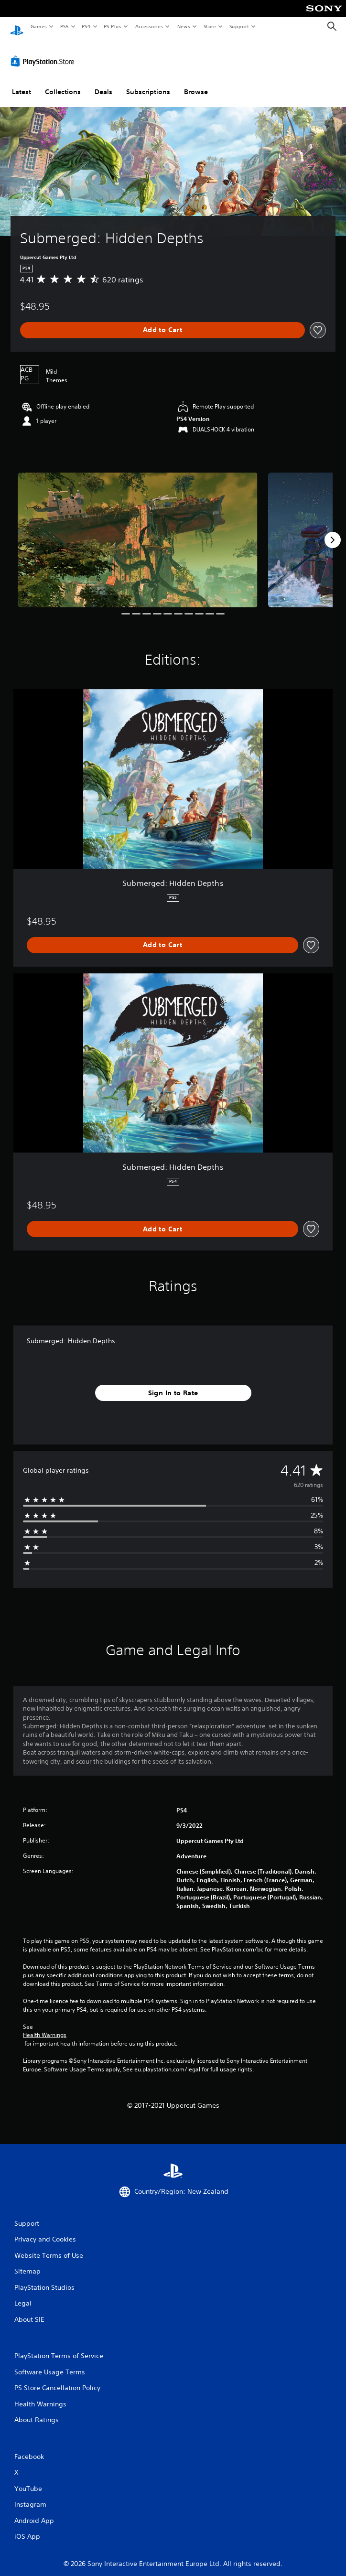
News (183, 26)
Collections (63, 82)
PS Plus (113, 26)
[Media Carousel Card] (138, 530)
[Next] (332, 531)
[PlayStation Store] (44, 52)
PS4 (86, 26)
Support (239, 26)
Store (209, 26)
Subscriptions (148, 82)
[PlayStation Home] (17, 26)
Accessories (148, 26)
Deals (103, 82)
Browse (196, 82)
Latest (21, 82)
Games (38, 26)
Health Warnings (44, 2026)
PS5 (64, 26)
